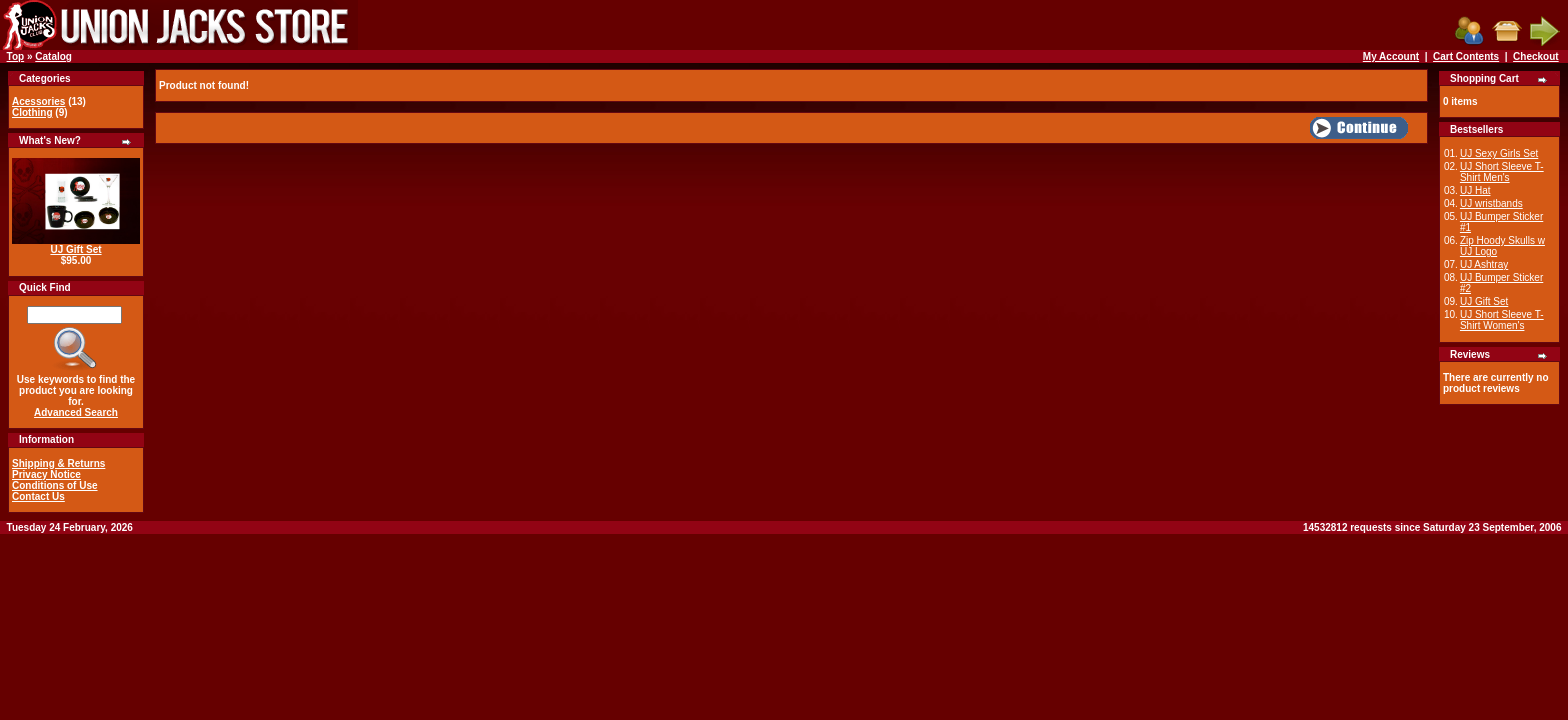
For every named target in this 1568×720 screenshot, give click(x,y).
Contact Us (38, 496)
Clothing (32, 112)
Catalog (53, 56)
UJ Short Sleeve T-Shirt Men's (1502, 172)
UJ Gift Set (75, 249)
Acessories (38, 101)
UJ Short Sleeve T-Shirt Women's (1502, 320)
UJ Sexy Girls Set (1499, 153)
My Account (1391, 56)
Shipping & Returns (58, 463)
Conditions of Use (55, 485)
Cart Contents (1466, 56)
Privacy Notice (46, 474)
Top (16, 56)
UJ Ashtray (1484, 264)
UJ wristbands (1491, 203)
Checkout (1536, 56)
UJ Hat (1475, 190)
